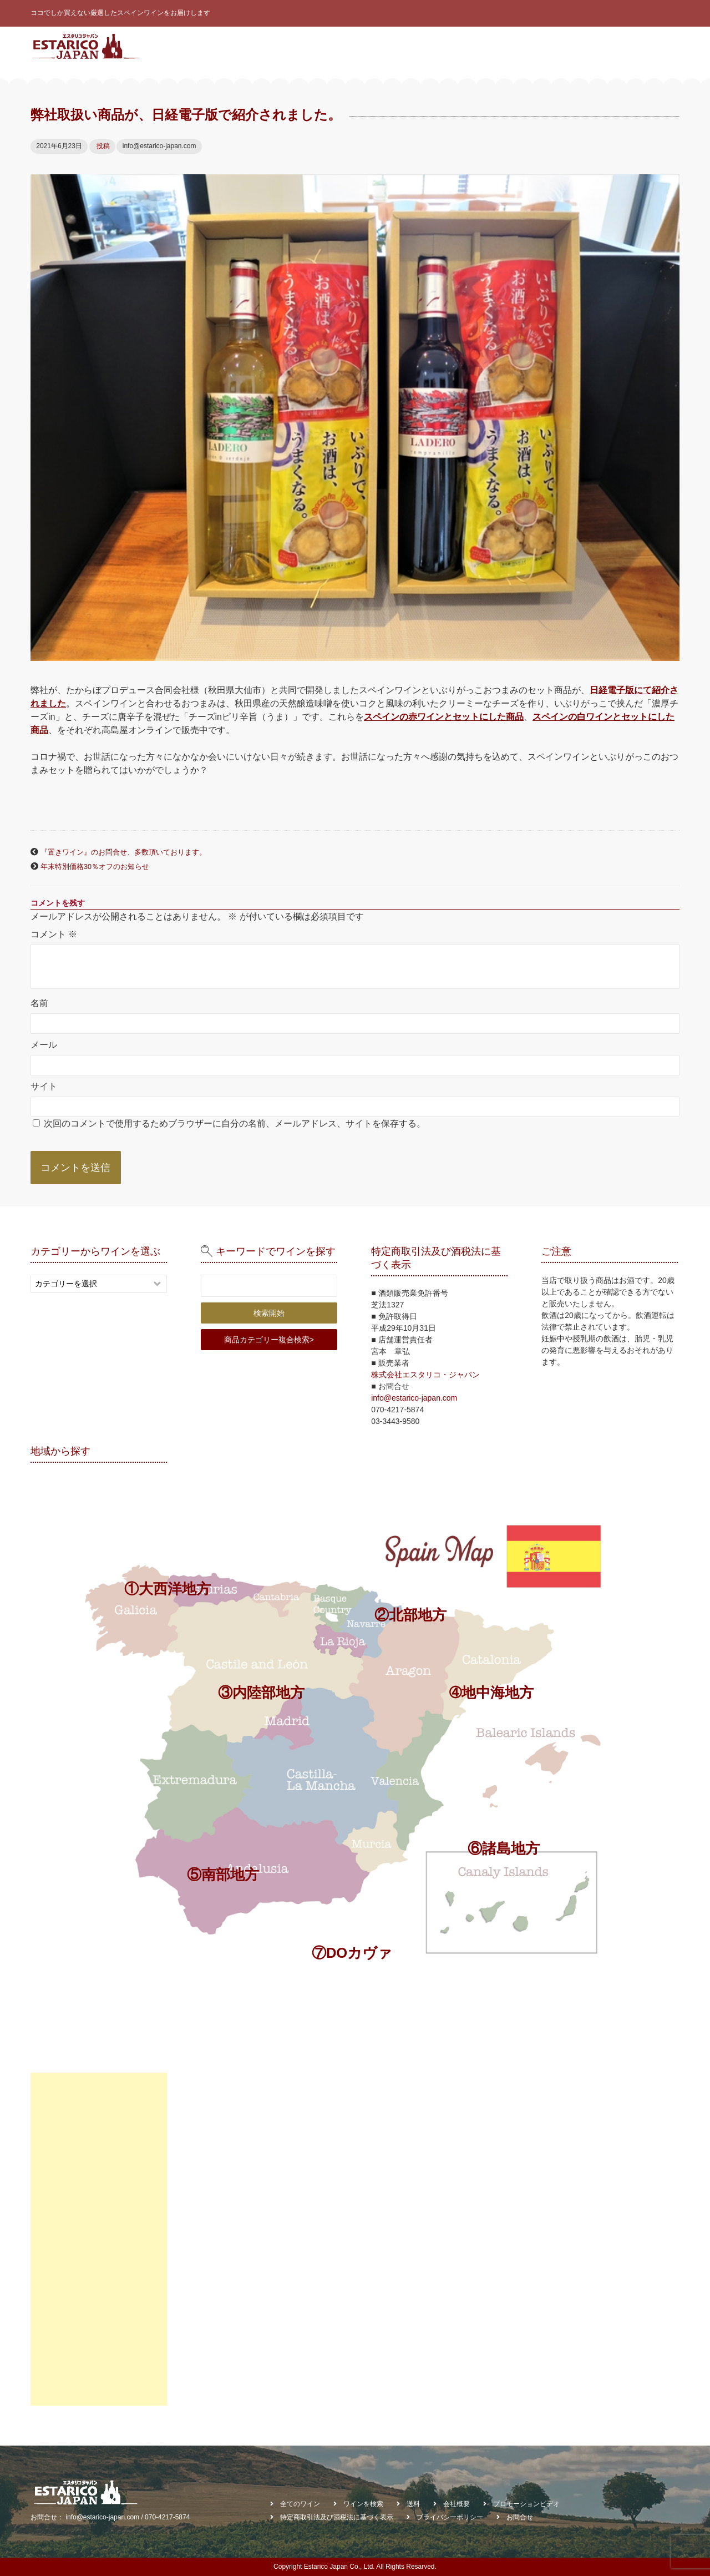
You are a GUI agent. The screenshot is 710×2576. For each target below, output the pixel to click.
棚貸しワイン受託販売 (637, 83)
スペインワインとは (286, 46)
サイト (44, 1086)
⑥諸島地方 (504, 1848)
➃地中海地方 (491, 1692)
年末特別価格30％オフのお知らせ (94, 867)
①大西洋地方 (167, 1589)
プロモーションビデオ (526, 2504)
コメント (54, 934)
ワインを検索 (460, 46)
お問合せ (659, 46)
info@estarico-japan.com (414, 1397)
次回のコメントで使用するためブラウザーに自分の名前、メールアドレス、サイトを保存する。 (234, 1123)
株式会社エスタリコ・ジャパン (425, 1374)
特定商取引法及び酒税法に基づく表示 (336, 2517)
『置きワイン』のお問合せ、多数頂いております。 (123, 852)
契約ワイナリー (520, 46)
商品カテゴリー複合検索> (269, 1339)
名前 (39, 1003)
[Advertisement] (99, 2239)
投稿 (103, 146)
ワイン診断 (406, 46)
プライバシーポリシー (450, 2517)
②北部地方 (410, 1615)
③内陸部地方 (261, 1692)
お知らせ (573, 46)
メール (44, 1044)
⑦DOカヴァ (352, 1953)
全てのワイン (353, 46)
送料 (413, 2504)
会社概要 (616, 46)
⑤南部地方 (223, 1874)
